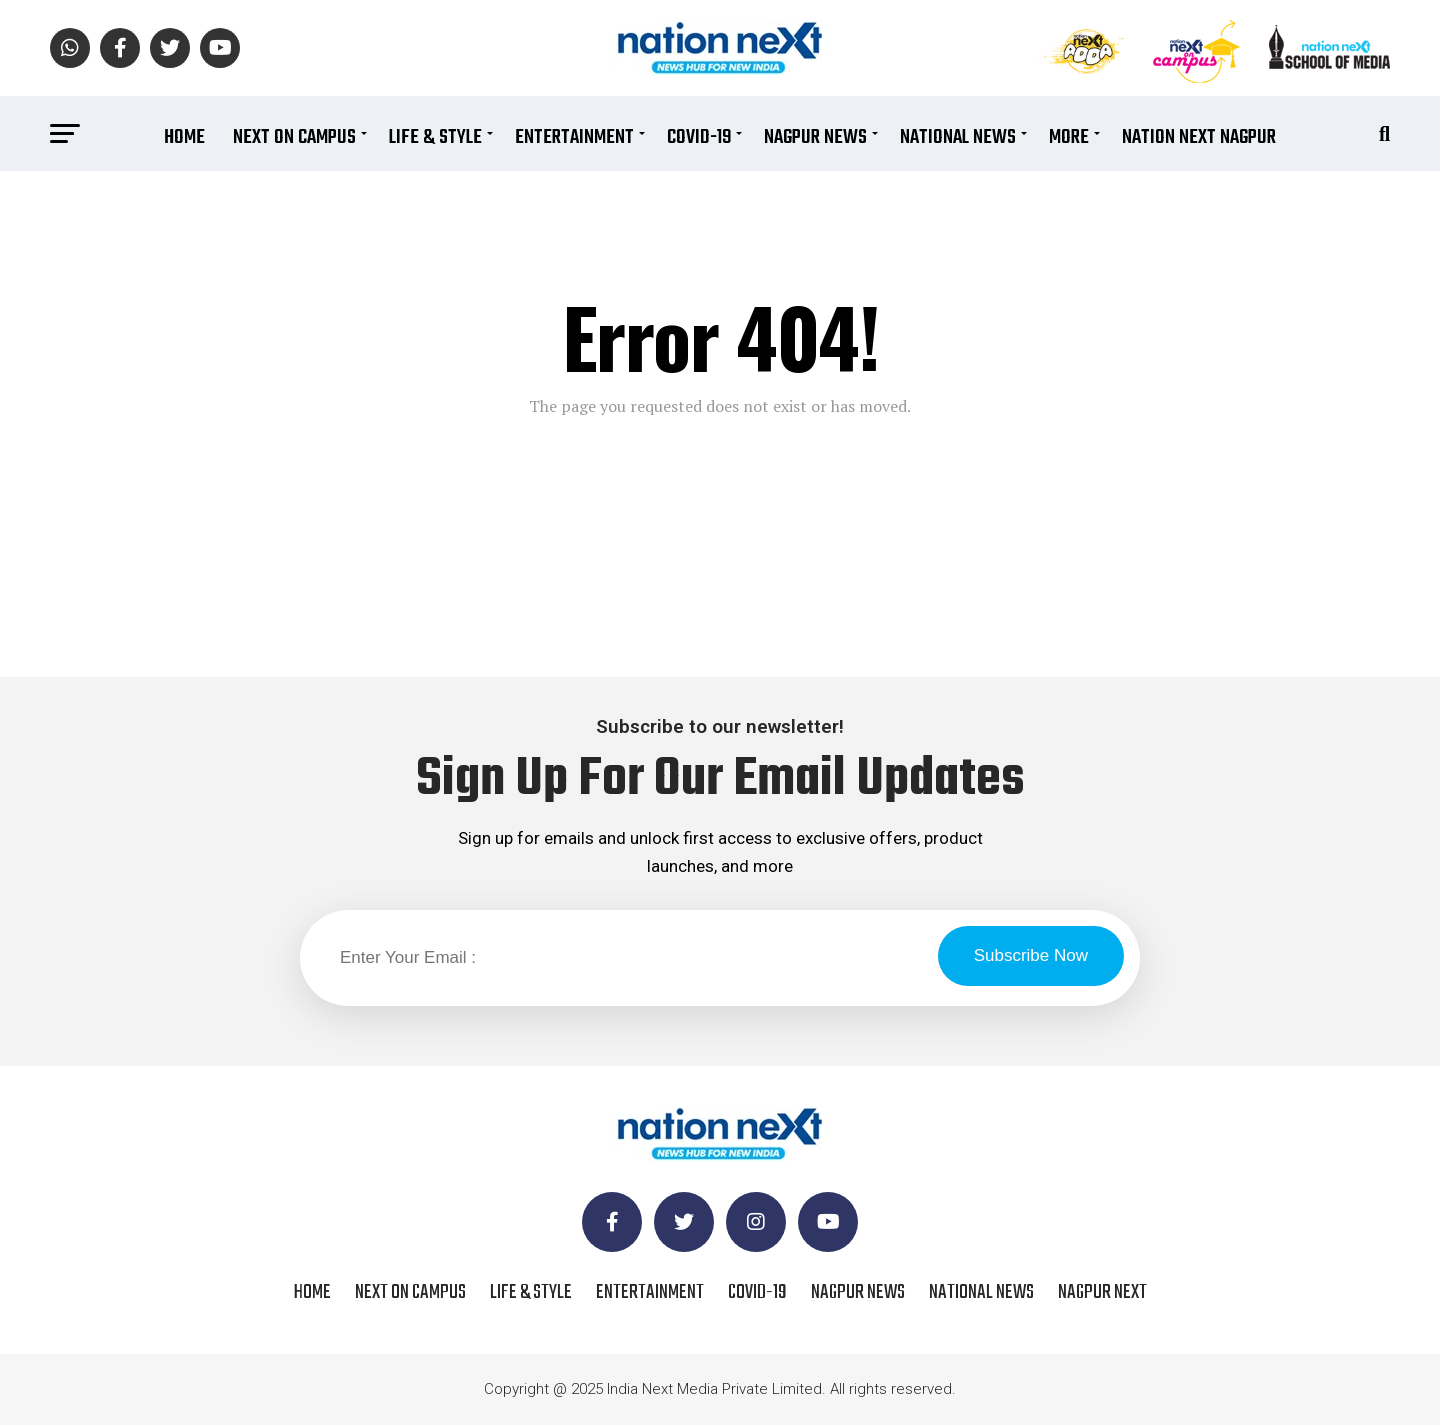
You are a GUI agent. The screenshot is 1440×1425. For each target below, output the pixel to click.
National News (958, 137)
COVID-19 (699, 137)
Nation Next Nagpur (1199, 137)
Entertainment (574, 137)
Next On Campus (294, 137)
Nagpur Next (1102, 1292)
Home (184, 137)
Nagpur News (815, 137)
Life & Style (435, 137)
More (1069, 137)
